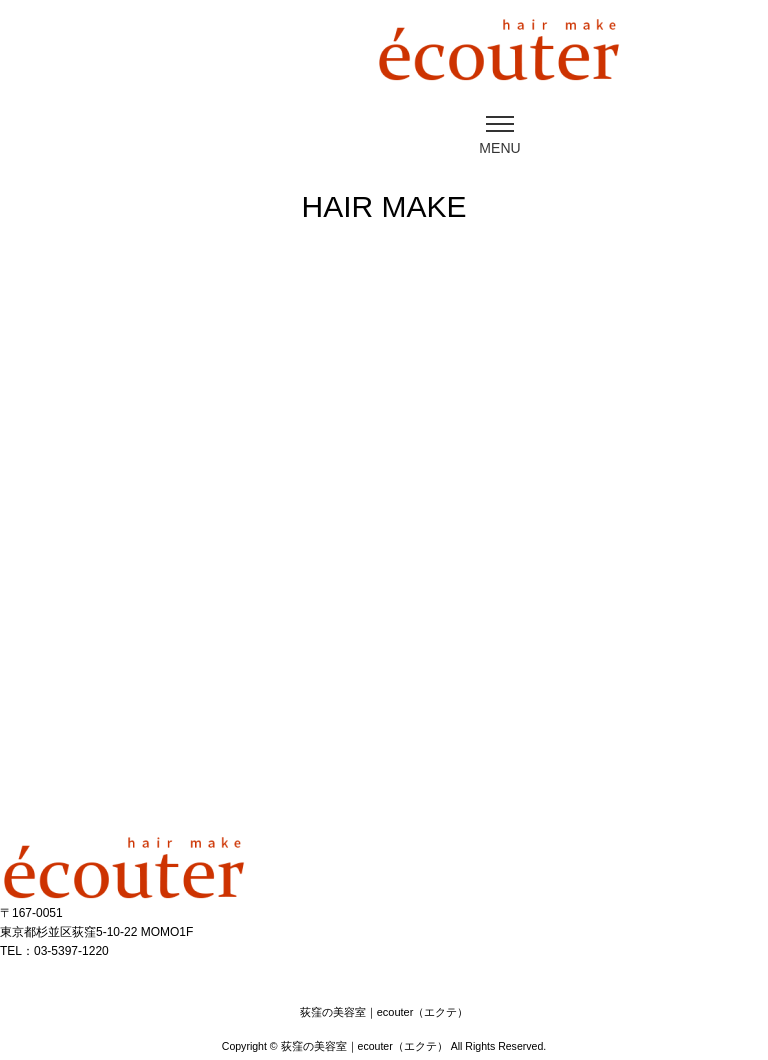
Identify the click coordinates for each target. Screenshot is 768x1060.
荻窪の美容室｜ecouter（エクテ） (364, 1046)
